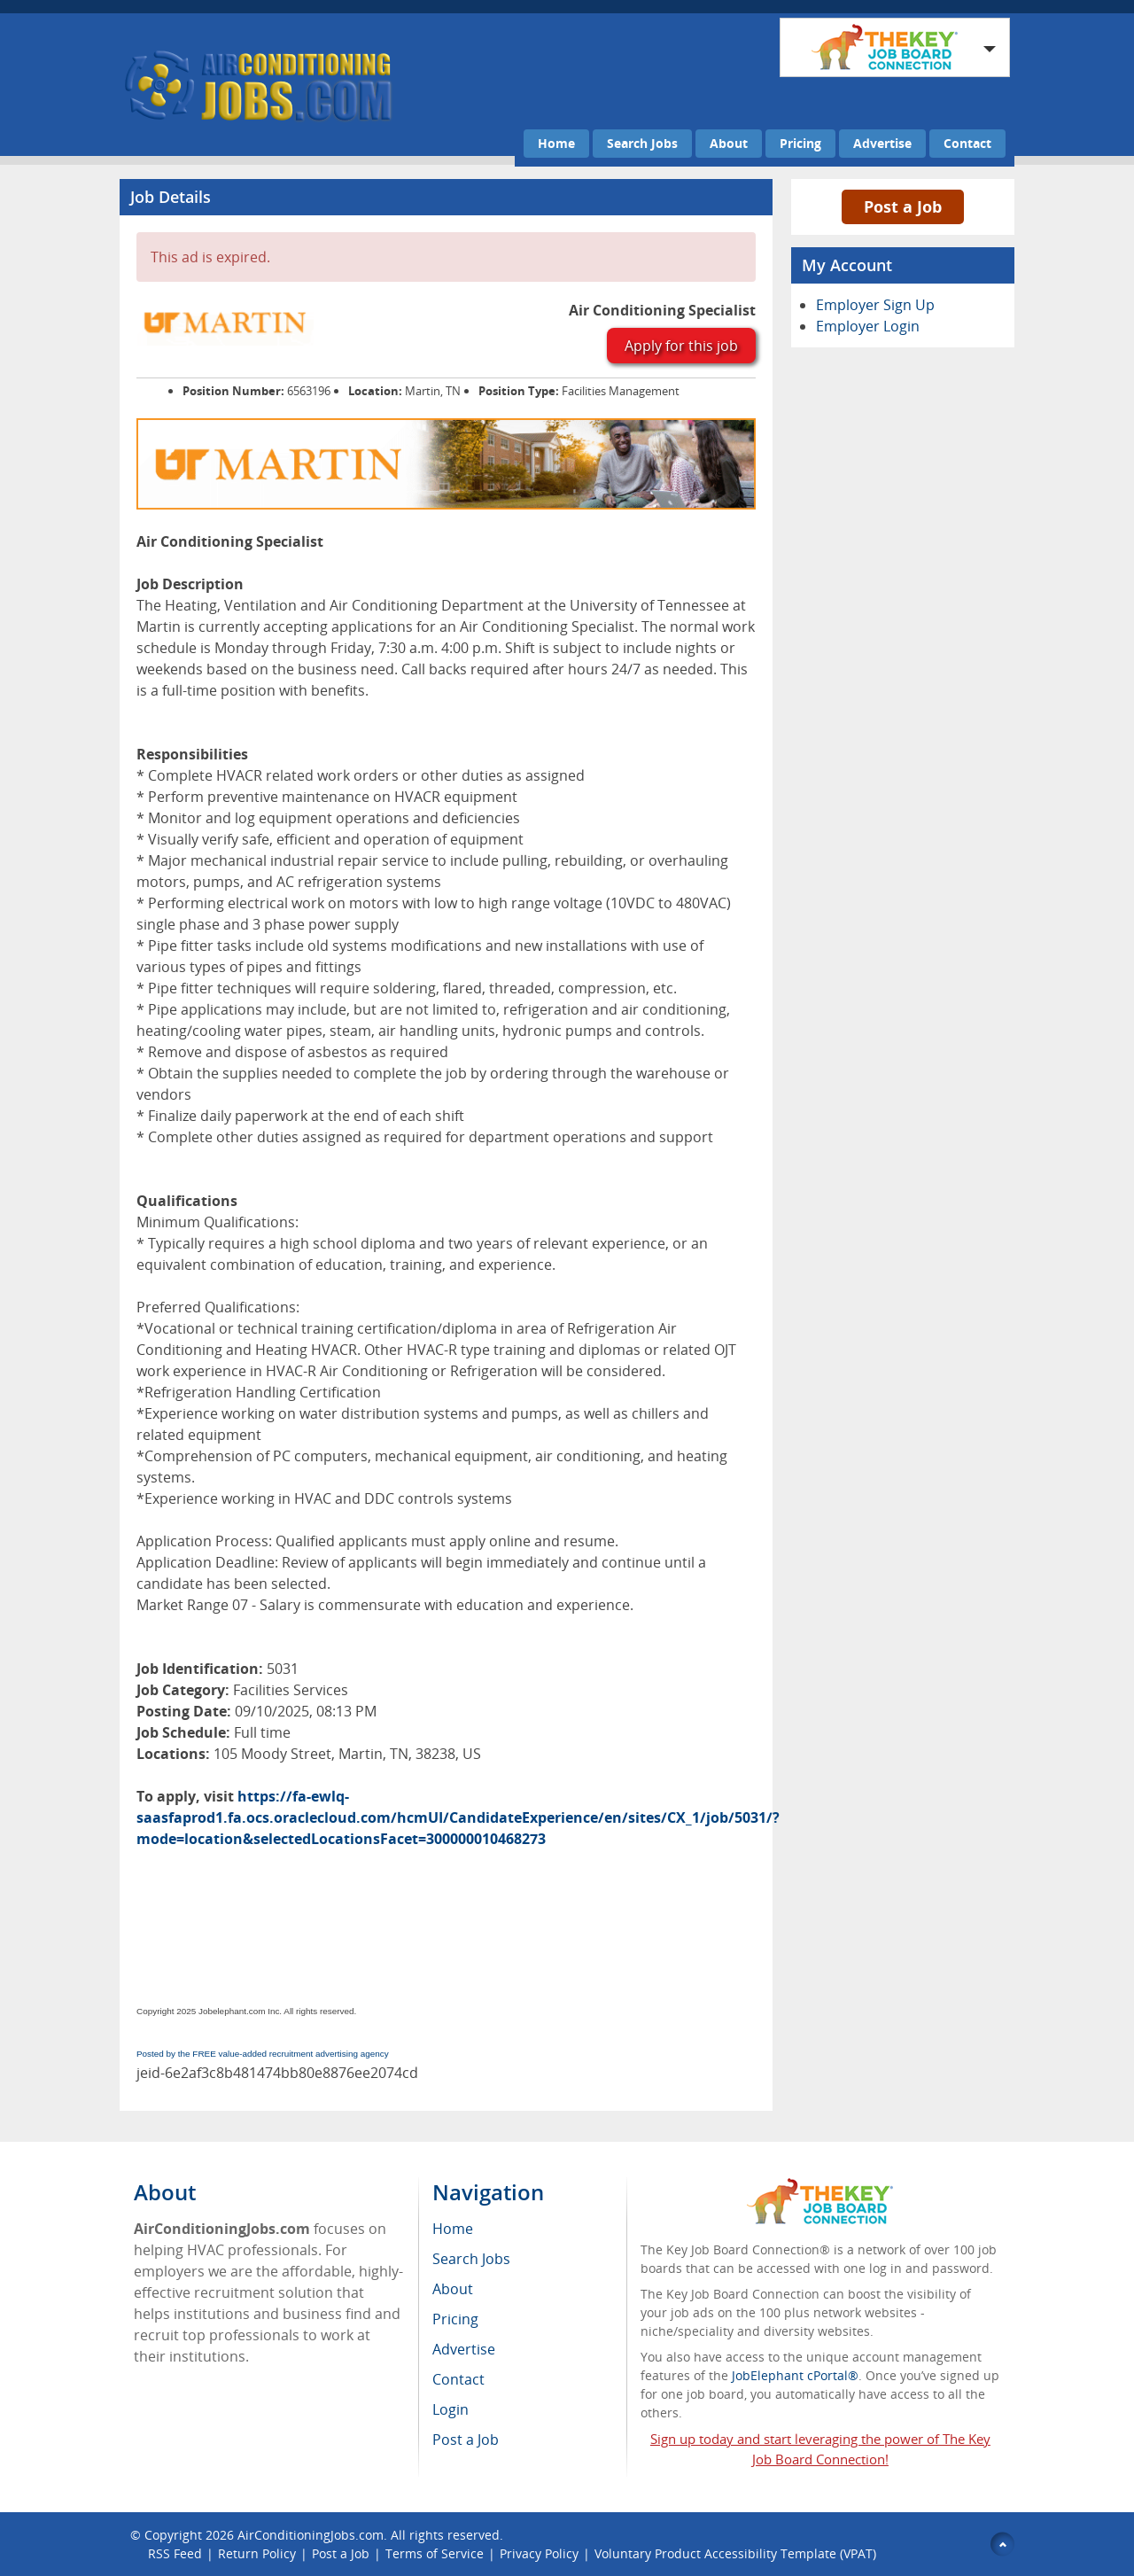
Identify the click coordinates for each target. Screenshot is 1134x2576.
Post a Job (903, 206)
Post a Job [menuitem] (465, 2439)
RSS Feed (175, 2553)
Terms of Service (434, 2553)
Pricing (800, 143)
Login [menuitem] (450, 2409)
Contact (967, 143)
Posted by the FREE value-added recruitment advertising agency (262, 2053)
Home (556, 143)
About (729, 143)
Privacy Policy (539, 2553)
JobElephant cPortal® (795, 2375)
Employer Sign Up (875, 305)
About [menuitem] (452, 2289)
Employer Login (868, 326)
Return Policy (257, 2553)
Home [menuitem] (452, 2228)
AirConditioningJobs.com (310, 2534)
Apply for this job (681, 345)
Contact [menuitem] (458, 2379)
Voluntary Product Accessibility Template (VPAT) (735, 2553)
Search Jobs (642, 143)
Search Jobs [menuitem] (471, 2259)
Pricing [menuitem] (455, 2319)
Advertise (882, 143)
